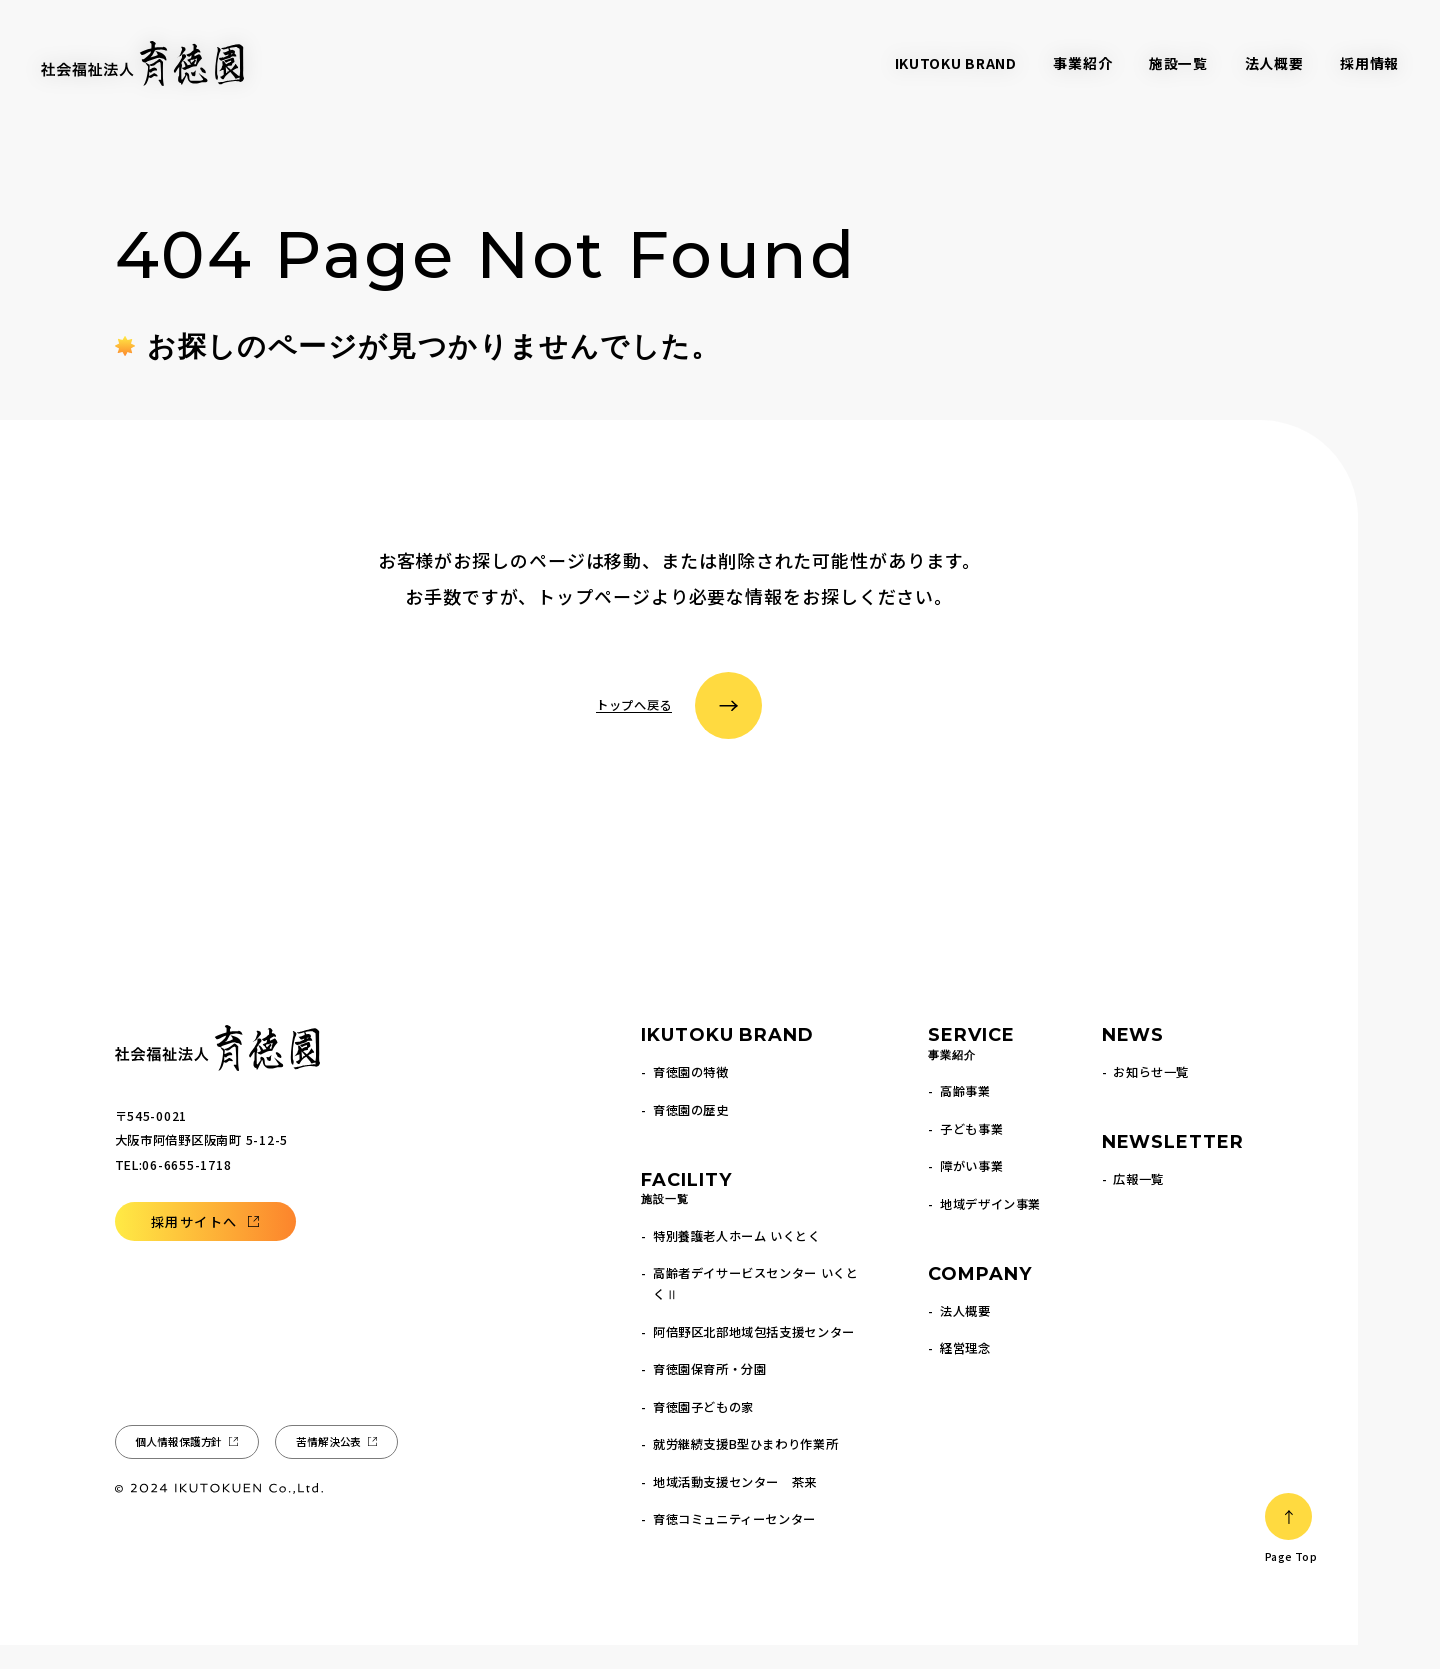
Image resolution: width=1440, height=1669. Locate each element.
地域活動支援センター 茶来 (735, 1506)
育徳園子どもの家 (703, 1431)
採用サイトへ (194, 1245)
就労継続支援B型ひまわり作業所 (745, 1468)
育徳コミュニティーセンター (734, 1543)
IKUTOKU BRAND (956, 63)
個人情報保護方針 (178, 1465)
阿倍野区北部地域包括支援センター (754, 1356)
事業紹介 (1082, 63)
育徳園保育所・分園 (710, 1393)
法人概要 (1274, 63)
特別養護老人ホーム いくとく (737, 1260)
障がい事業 (971, 1190)
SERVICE (971, 1068)
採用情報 (1369, 63)
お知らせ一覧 (1151, 1096)
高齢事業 (965, 1115)
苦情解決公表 (328, 1465)
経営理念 (965, 1372)
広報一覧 (1138, 1203)
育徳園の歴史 (691, 1134)
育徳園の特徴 (691, 1096)
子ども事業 (971, 1153)
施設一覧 (1178, 63)
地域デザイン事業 (990, 1228)
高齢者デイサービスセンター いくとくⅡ (755, 1307)
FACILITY (686, 1213)
